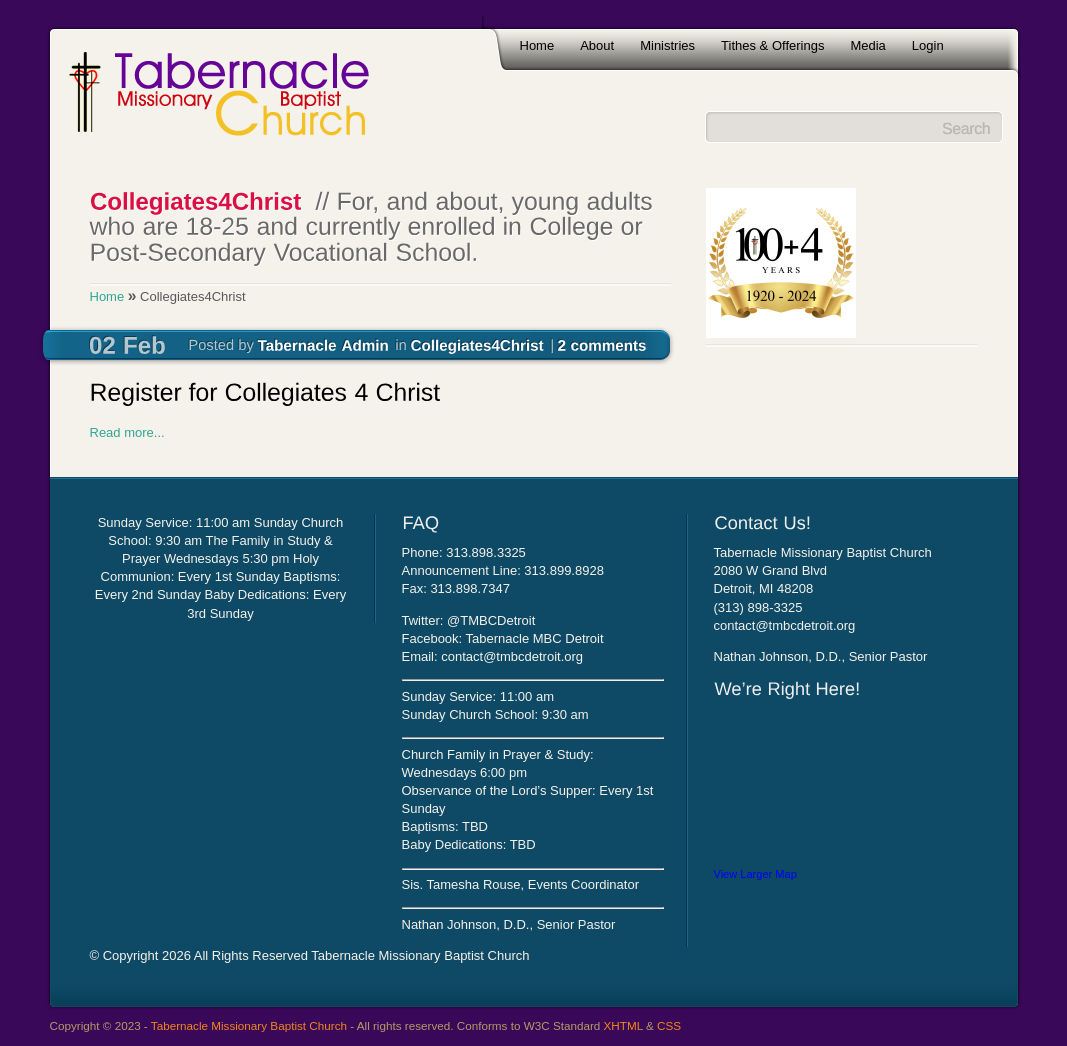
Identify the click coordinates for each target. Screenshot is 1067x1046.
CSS (669, 1025)
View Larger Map (755, 874)
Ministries (667, 45)
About (597, 45)
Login (928, 45)
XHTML (623, 1025)
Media (867, 45)
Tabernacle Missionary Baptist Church (249, 1025)
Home (537, 45)
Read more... (127, 432)
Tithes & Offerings (772, 45)
